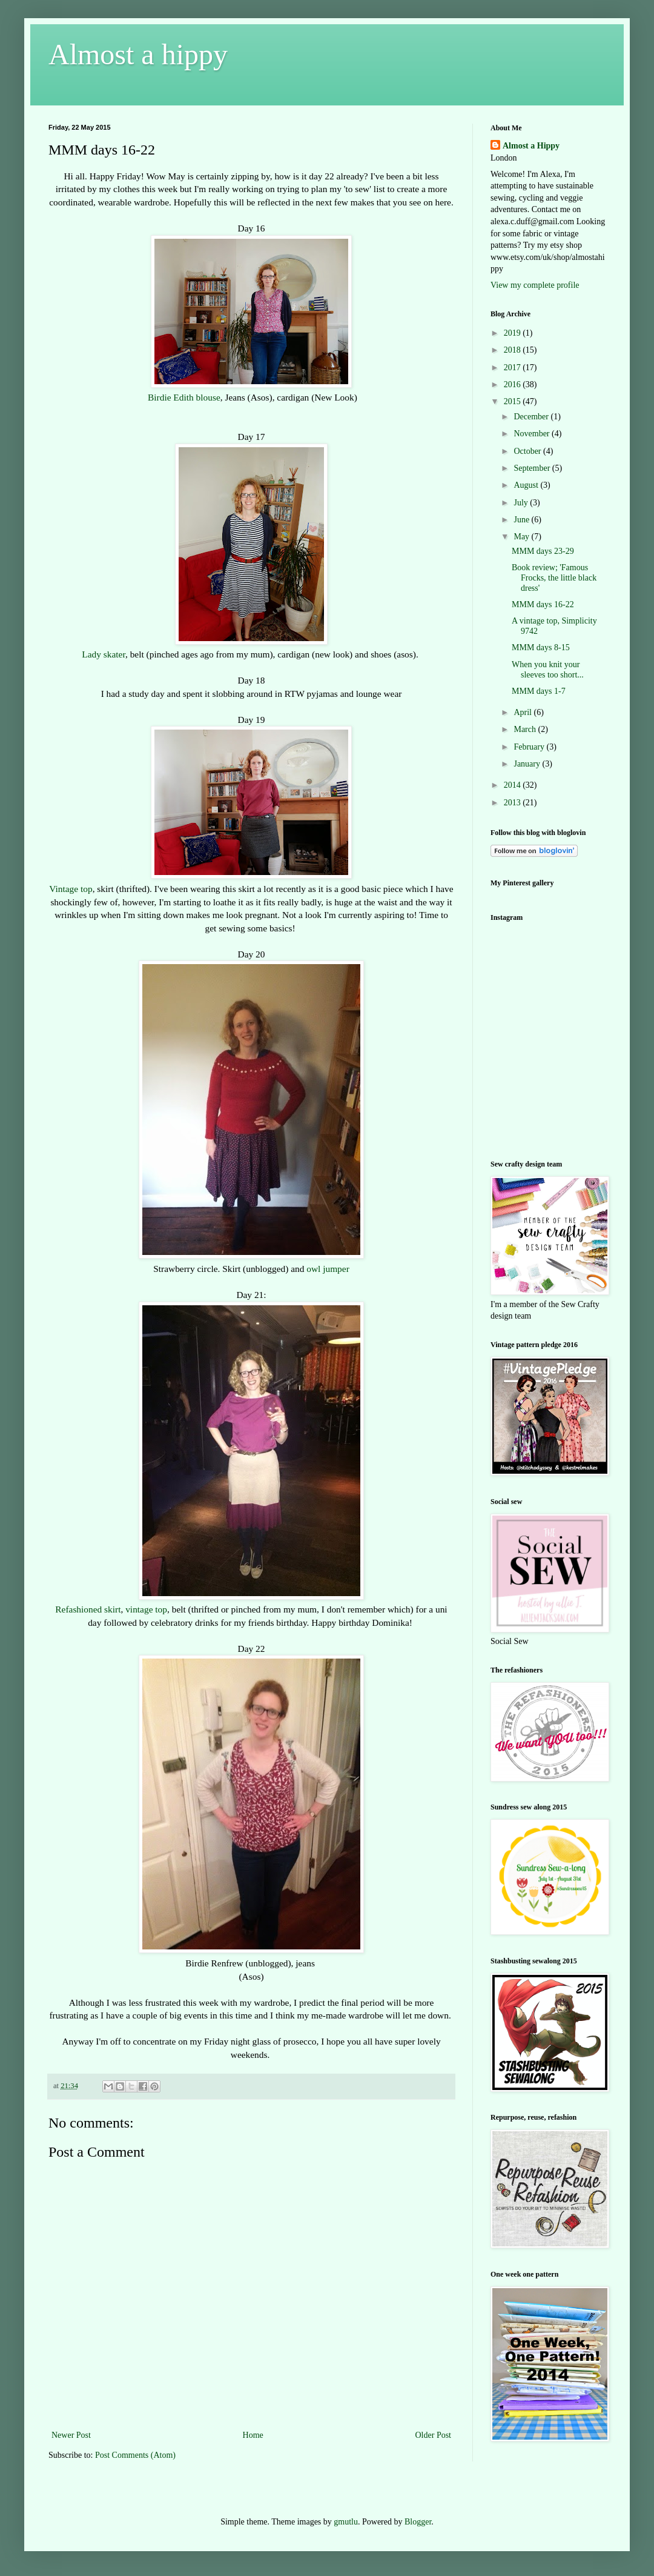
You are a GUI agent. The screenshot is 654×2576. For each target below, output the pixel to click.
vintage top (146, 1609)
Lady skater (103, 654)
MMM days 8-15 (541, 647)
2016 (513, 384)
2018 (513, 349)
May (522, 536)
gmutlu (346, 2521)
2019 (513, 333)
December (532, 416)
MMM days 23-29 (543, 551)
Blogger (418, 2521)
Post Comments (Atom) (135, 2455)
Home (253, 2435)
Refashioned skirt (88, 1609)
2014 (513, 785)
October (528, 451)
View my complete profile (535, 285)
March (526, 729)
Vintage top (70, 889)
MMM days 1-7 (539, 691)
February (530, 746)
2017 (513, 367)
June (522, 519)
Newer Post (71, 2435)
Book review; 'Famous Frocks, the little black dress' (554, 578)
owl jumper (327, 1268)
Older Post (433, 2435)
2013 (513, 802)
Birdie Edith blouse (182, 397)
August (527, 485)
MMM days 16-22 (543, 604)
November (533, 433)
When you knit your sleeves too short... (548, 669)
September (533, 468)
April (523, 712)
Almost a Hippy (531, 145)
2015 (513, 401)
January (528, 763)
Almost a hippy (138, 54)
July (522, 502)
